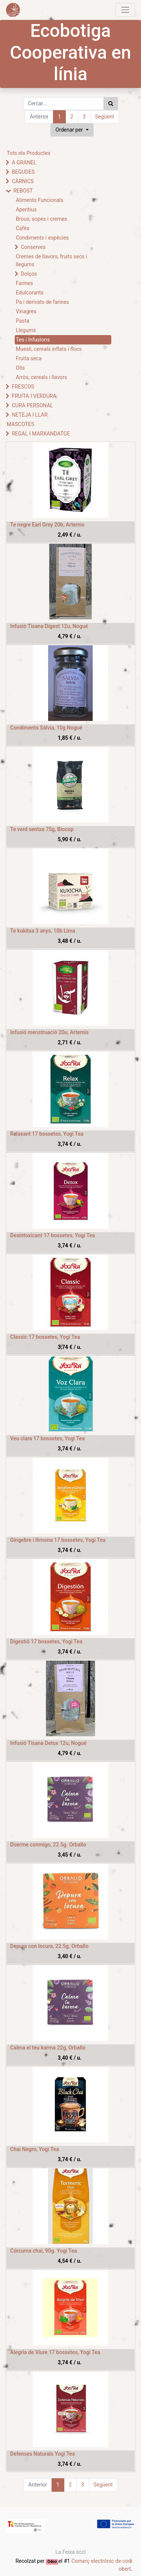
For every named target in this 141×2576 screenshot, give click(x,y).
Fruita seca (29, 358)
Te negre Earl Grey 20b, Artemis (47, 525)
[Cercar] (110, 103)
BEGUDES (23, 172)
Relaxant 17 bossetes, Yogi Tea (46, 1134)
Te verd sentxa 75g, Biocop (42, 829)
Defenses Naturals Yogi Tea (42, 2454)
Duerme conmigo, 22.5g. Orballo (48, 1845)
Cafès (22, 228)
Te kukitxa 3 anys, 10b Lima (42, 931)
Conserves (33, 247)
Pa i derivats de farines (42, 302)
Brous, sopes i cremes (41, 219)
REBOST (23, 191)
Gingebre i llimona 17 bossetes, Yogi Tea (57, 1540)
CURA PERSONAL (32, 405)
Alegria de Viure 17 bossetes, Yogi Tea (55, 2352)
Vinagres (26, 311)
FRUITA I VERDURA (34, 396)
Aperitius (26, 209)
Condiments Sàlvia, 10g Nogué (46, 728)
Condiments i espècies (42, 238)
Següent (104, 117)
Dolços (29, 274)
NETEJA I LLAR (29, 415)
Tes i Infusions (33, 340)
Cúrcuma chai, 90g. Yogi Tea (43, 2251)
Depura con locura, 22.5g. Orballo (49, 1946)
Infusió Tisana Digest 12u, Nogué (49, 626)
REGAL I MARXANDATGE (41, 434)
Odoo (52, 2561)
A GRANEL (24, 162)
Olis (20, 368)
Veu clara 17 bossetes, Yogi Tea (47, 1438)
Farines (24, 283)
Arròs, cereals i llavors (41, 377)
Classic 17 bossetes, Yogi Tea (45, 1337)
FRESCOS (23, 387)
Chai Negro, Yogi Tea (34, 2149)
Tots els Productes (28, 153)
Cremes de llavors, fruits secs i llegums (51, 260)
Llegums (26, 330)
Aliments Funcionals (39, 200)
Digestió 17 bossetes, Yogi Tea (46, 1641)
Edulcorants (30, 293)
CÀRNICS (22, 181)
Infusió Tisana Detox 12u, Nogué (48, 1743)
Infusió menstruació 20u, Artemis (49, 1032)
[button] (71, 130)
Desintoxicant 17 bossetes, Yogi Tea (52, 1235)
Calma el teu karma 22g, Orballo (47, 2048)
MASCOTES (20, 424)
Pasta (22, 321)
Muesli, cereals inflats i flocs (49, 349)
